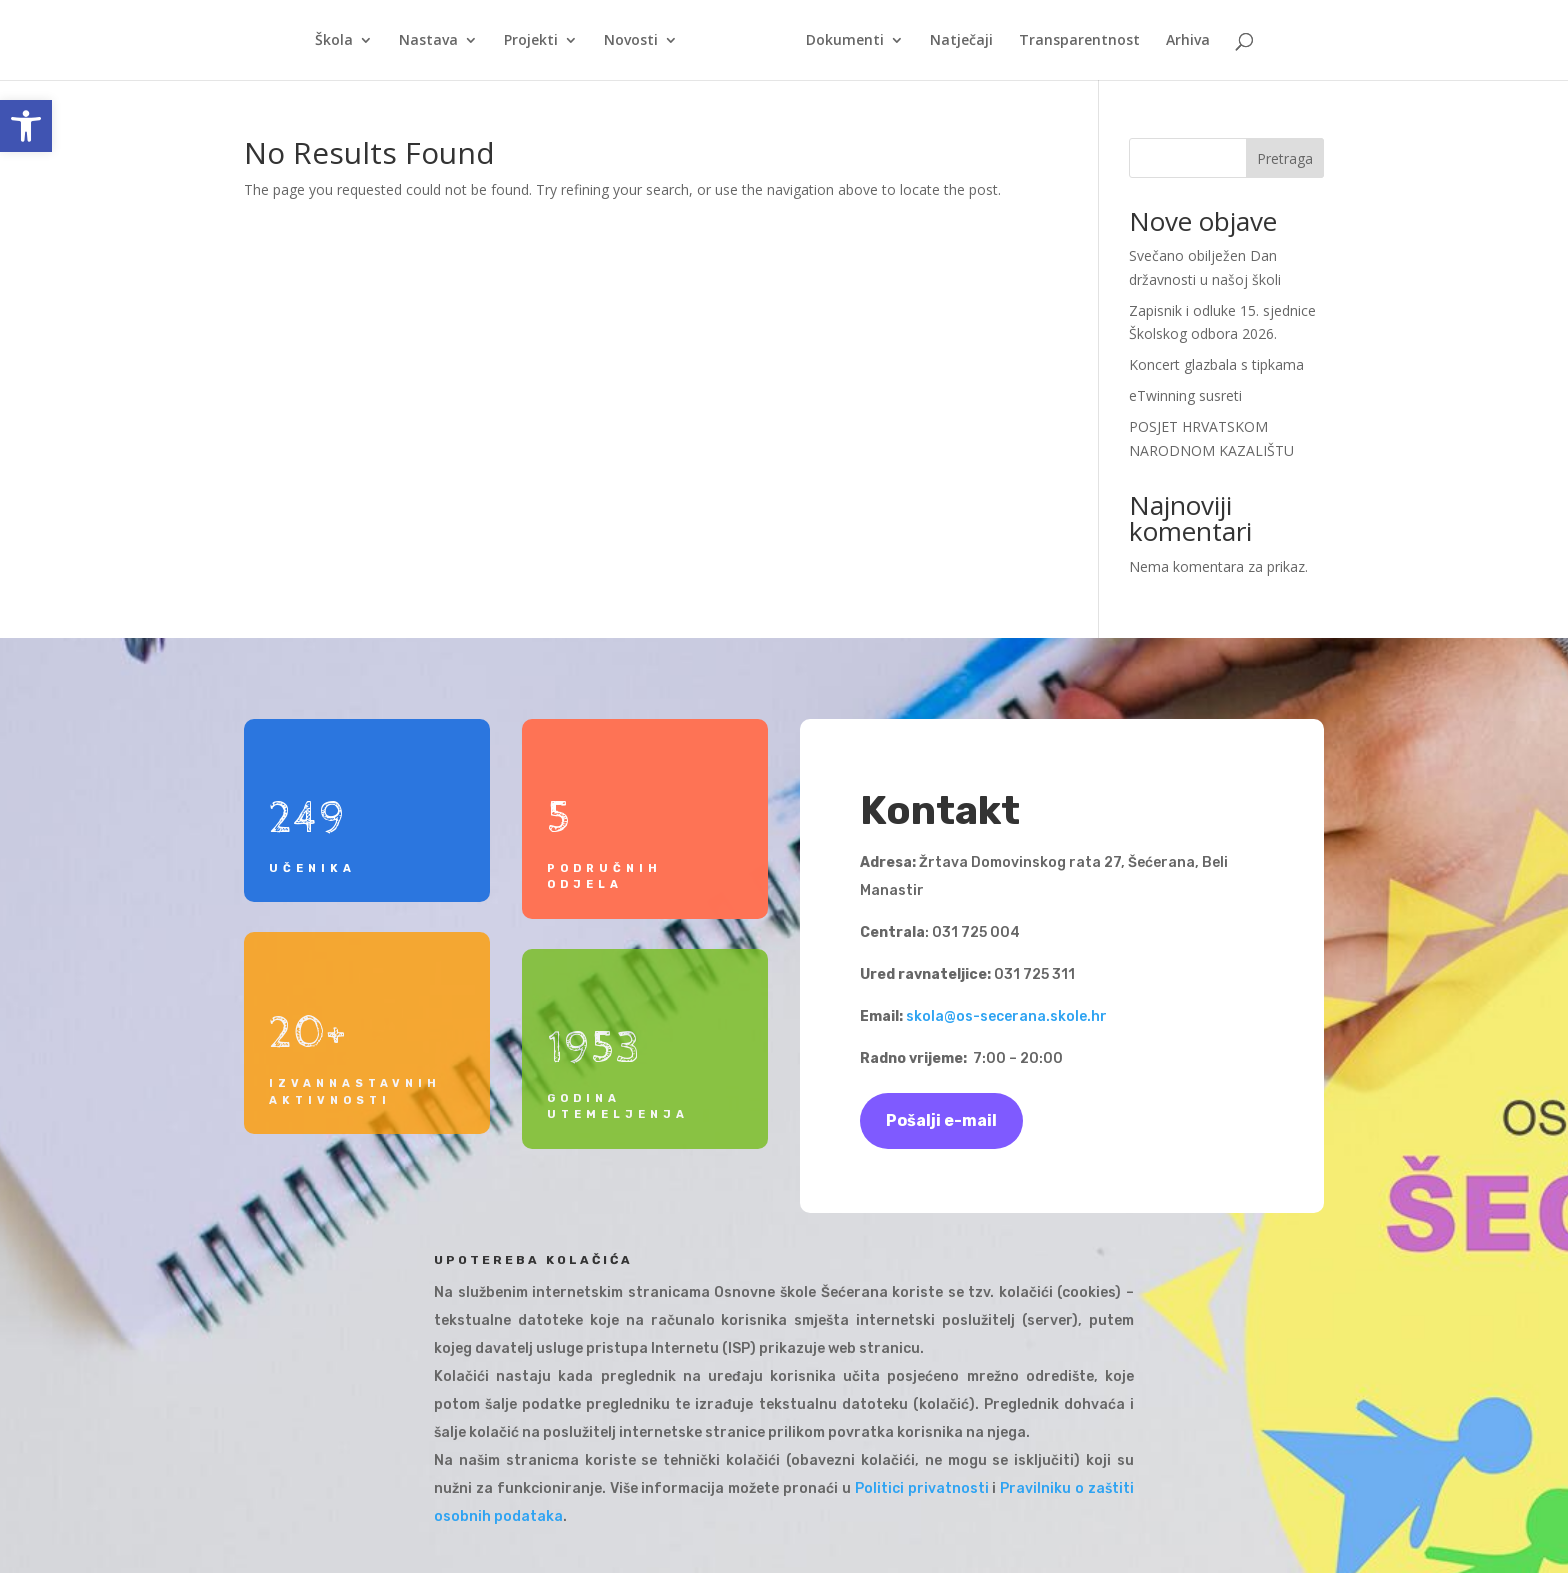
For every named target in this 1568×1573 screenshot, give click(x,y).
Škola (341, 41)
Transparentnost (1072, 41)
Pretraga (1285, 158)
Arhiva (1181, 41)
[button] (26, 126)
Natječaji (954, 41)
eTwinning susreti (1185, 395)
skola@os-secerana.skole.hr (1006, 1016)
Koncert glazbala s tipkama (1216, 364)
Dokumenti (838, 41)
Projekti (538, 41)
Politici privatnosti (922, 1488)
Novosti (638, 41)
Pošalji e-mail (941, 1120)
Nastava (435, 41)
